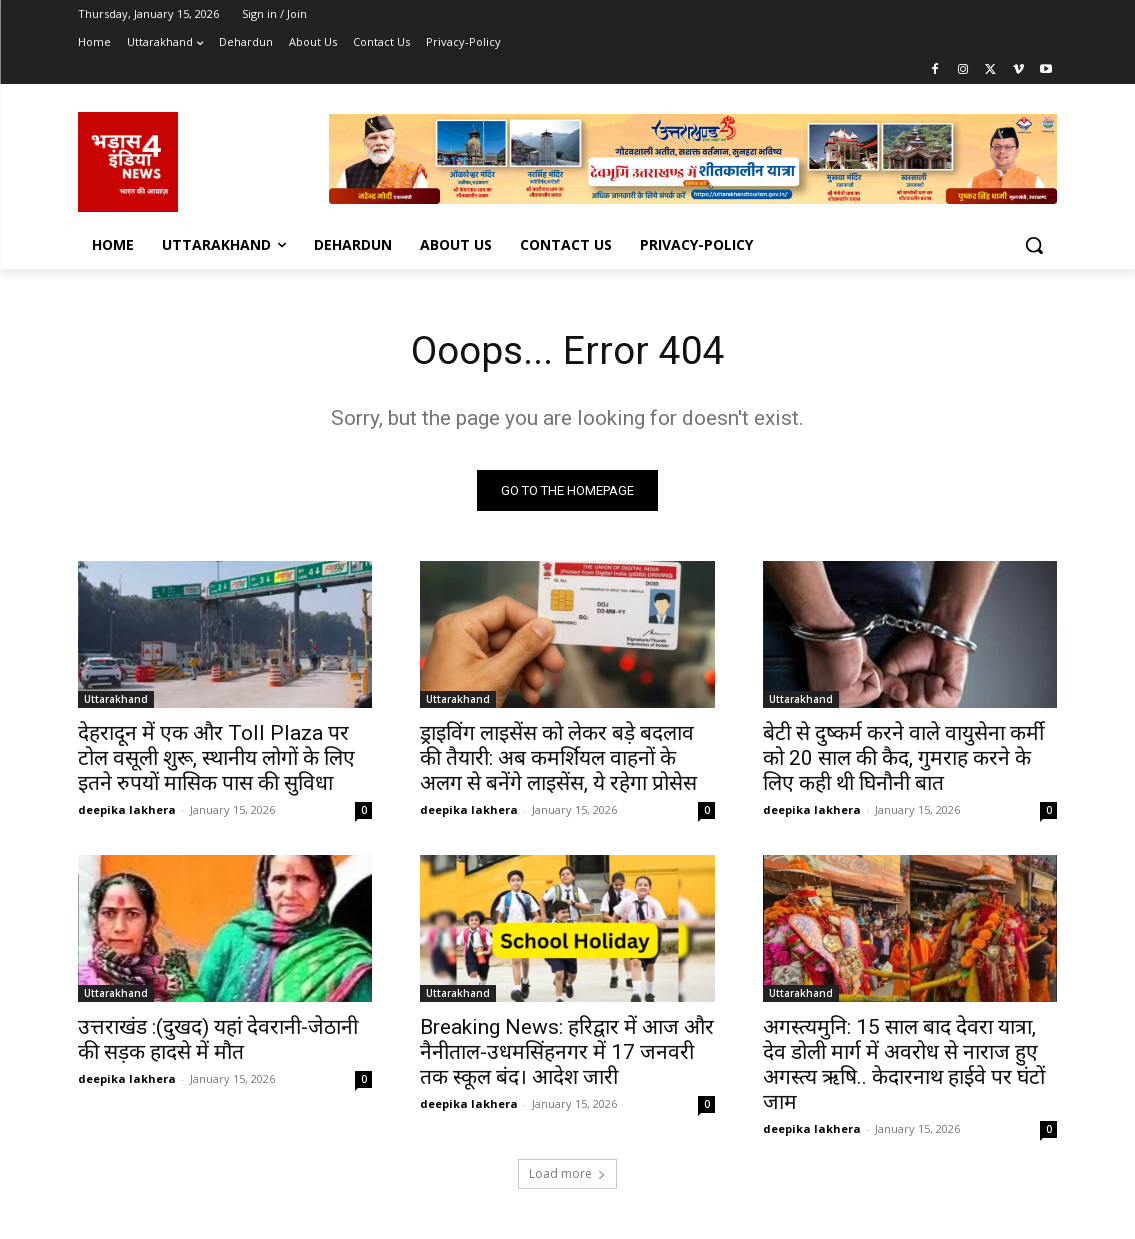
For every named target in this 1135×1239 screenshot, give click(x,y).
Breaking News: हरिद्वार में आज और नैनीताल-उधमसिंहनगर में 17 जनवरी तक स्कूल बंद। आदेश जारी (567, 1055)
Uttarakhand (116, 701)
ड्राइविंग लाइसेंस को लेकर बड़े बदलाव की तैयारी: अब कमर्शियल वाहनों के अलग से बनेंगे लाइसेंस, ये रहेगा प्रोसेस (558, 760)
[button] (1034, 245)
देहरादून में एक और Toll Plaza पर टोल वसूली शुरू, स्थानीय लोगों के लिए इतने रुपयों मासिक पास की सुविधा (216, 760)
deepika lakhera (127, 811)
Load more (567, 1175)
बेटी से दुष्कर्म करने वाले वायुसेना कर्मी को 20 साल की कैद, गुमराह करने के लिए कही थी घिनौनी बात (903, 760)
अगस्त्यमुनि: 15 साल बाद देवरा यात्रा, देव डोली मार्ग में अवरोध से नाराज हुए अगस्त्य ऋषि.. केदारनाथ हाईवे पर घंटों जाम (904, 1067)
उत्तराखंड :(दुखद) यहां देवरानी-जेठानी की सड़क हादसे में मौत (218, 1042)
